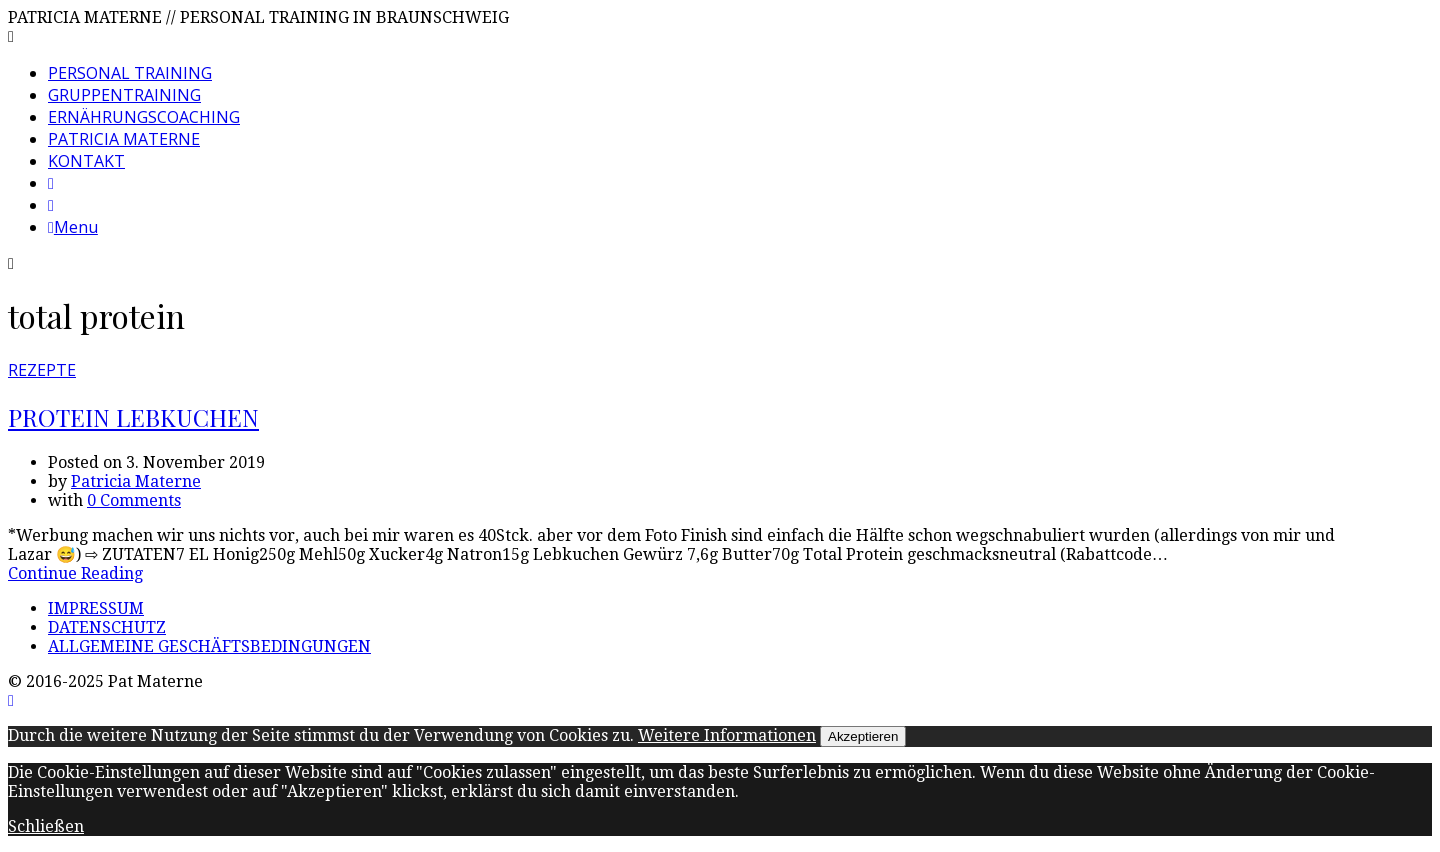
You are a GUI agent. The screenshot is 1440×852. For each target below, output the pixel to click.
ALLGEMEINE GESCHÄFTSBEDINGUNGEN (209, 646)
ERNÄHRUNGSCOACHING (144, 117)
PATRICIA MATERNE (124, 139)
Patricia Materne (136, 481)
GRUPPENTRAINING (124, 95)
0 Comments (134, 500)
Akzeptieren (863, 736)
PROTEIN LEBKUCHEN (133, 417)
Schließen (46, 826)
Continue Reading (75, 573)
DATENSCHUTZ (107, 627)
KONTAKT (86, 161)
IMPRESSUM (96, 608)
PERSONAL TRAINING (130, 73)
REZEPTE (42, 370)
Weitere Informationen (727, 735)
